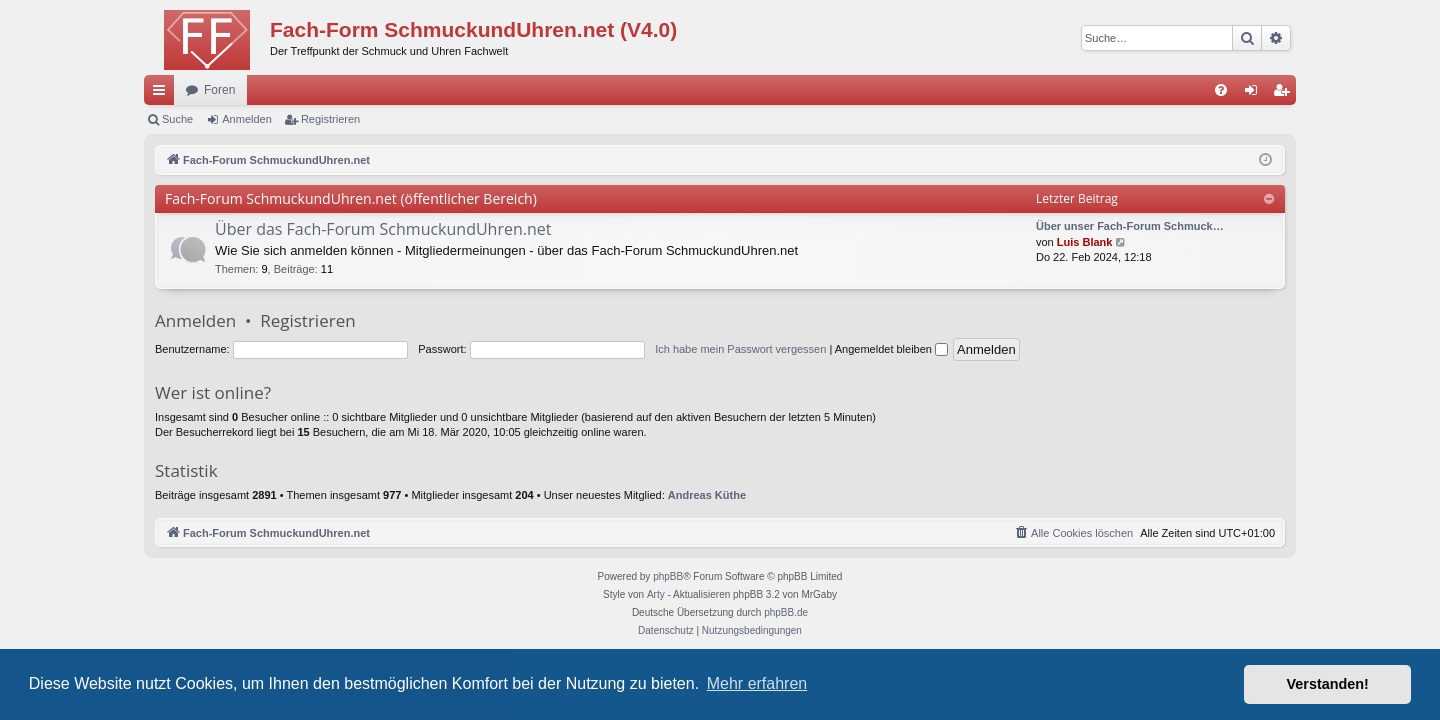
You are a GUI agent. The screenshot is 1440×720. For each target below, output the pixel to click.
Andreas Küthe (707, 495)
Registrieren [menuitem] (1285, 94)
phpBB (668, 576)
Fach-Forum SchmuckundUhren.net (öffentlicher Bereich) (351, 198)
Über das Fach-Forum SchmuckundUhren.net (383, 229)
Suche (177, 119)
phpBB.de (786, 612)
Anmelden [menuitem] (1255, 94)
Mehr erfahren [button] (757, 683)
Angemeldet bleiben (891, 349)
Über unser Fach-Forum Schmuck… (1130, 226)
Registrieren (330, 119)
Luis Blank (1085, 242)
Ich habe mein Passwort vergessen (740, 349)
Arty (656, 594)
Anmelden (247, 119)
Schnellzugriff (163, 94)
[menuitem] (1221, 90)
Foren (219, 90)
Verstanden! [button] (1328, 684)
